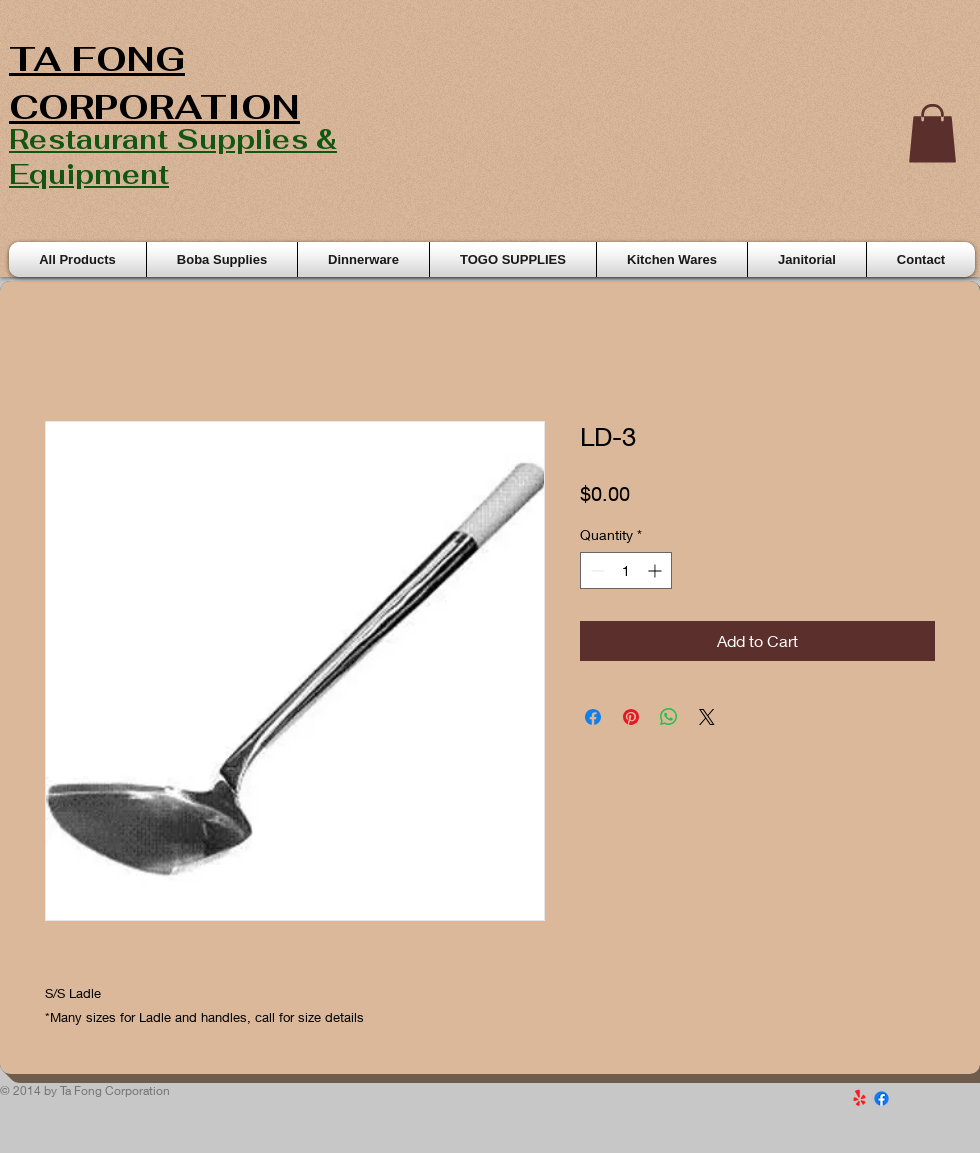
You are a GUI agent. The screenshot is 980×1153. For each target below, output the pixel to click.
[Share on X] (707, 717)
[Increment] (656, 570)
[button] (932, 133)
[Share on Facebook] (593, 717)
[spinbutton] (626, 570)
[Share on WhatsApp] (669, 717)
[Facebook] (881, 1098)
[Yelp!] (859, 1098)
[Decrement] (595, 570)
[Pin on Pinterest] (631, 717)
